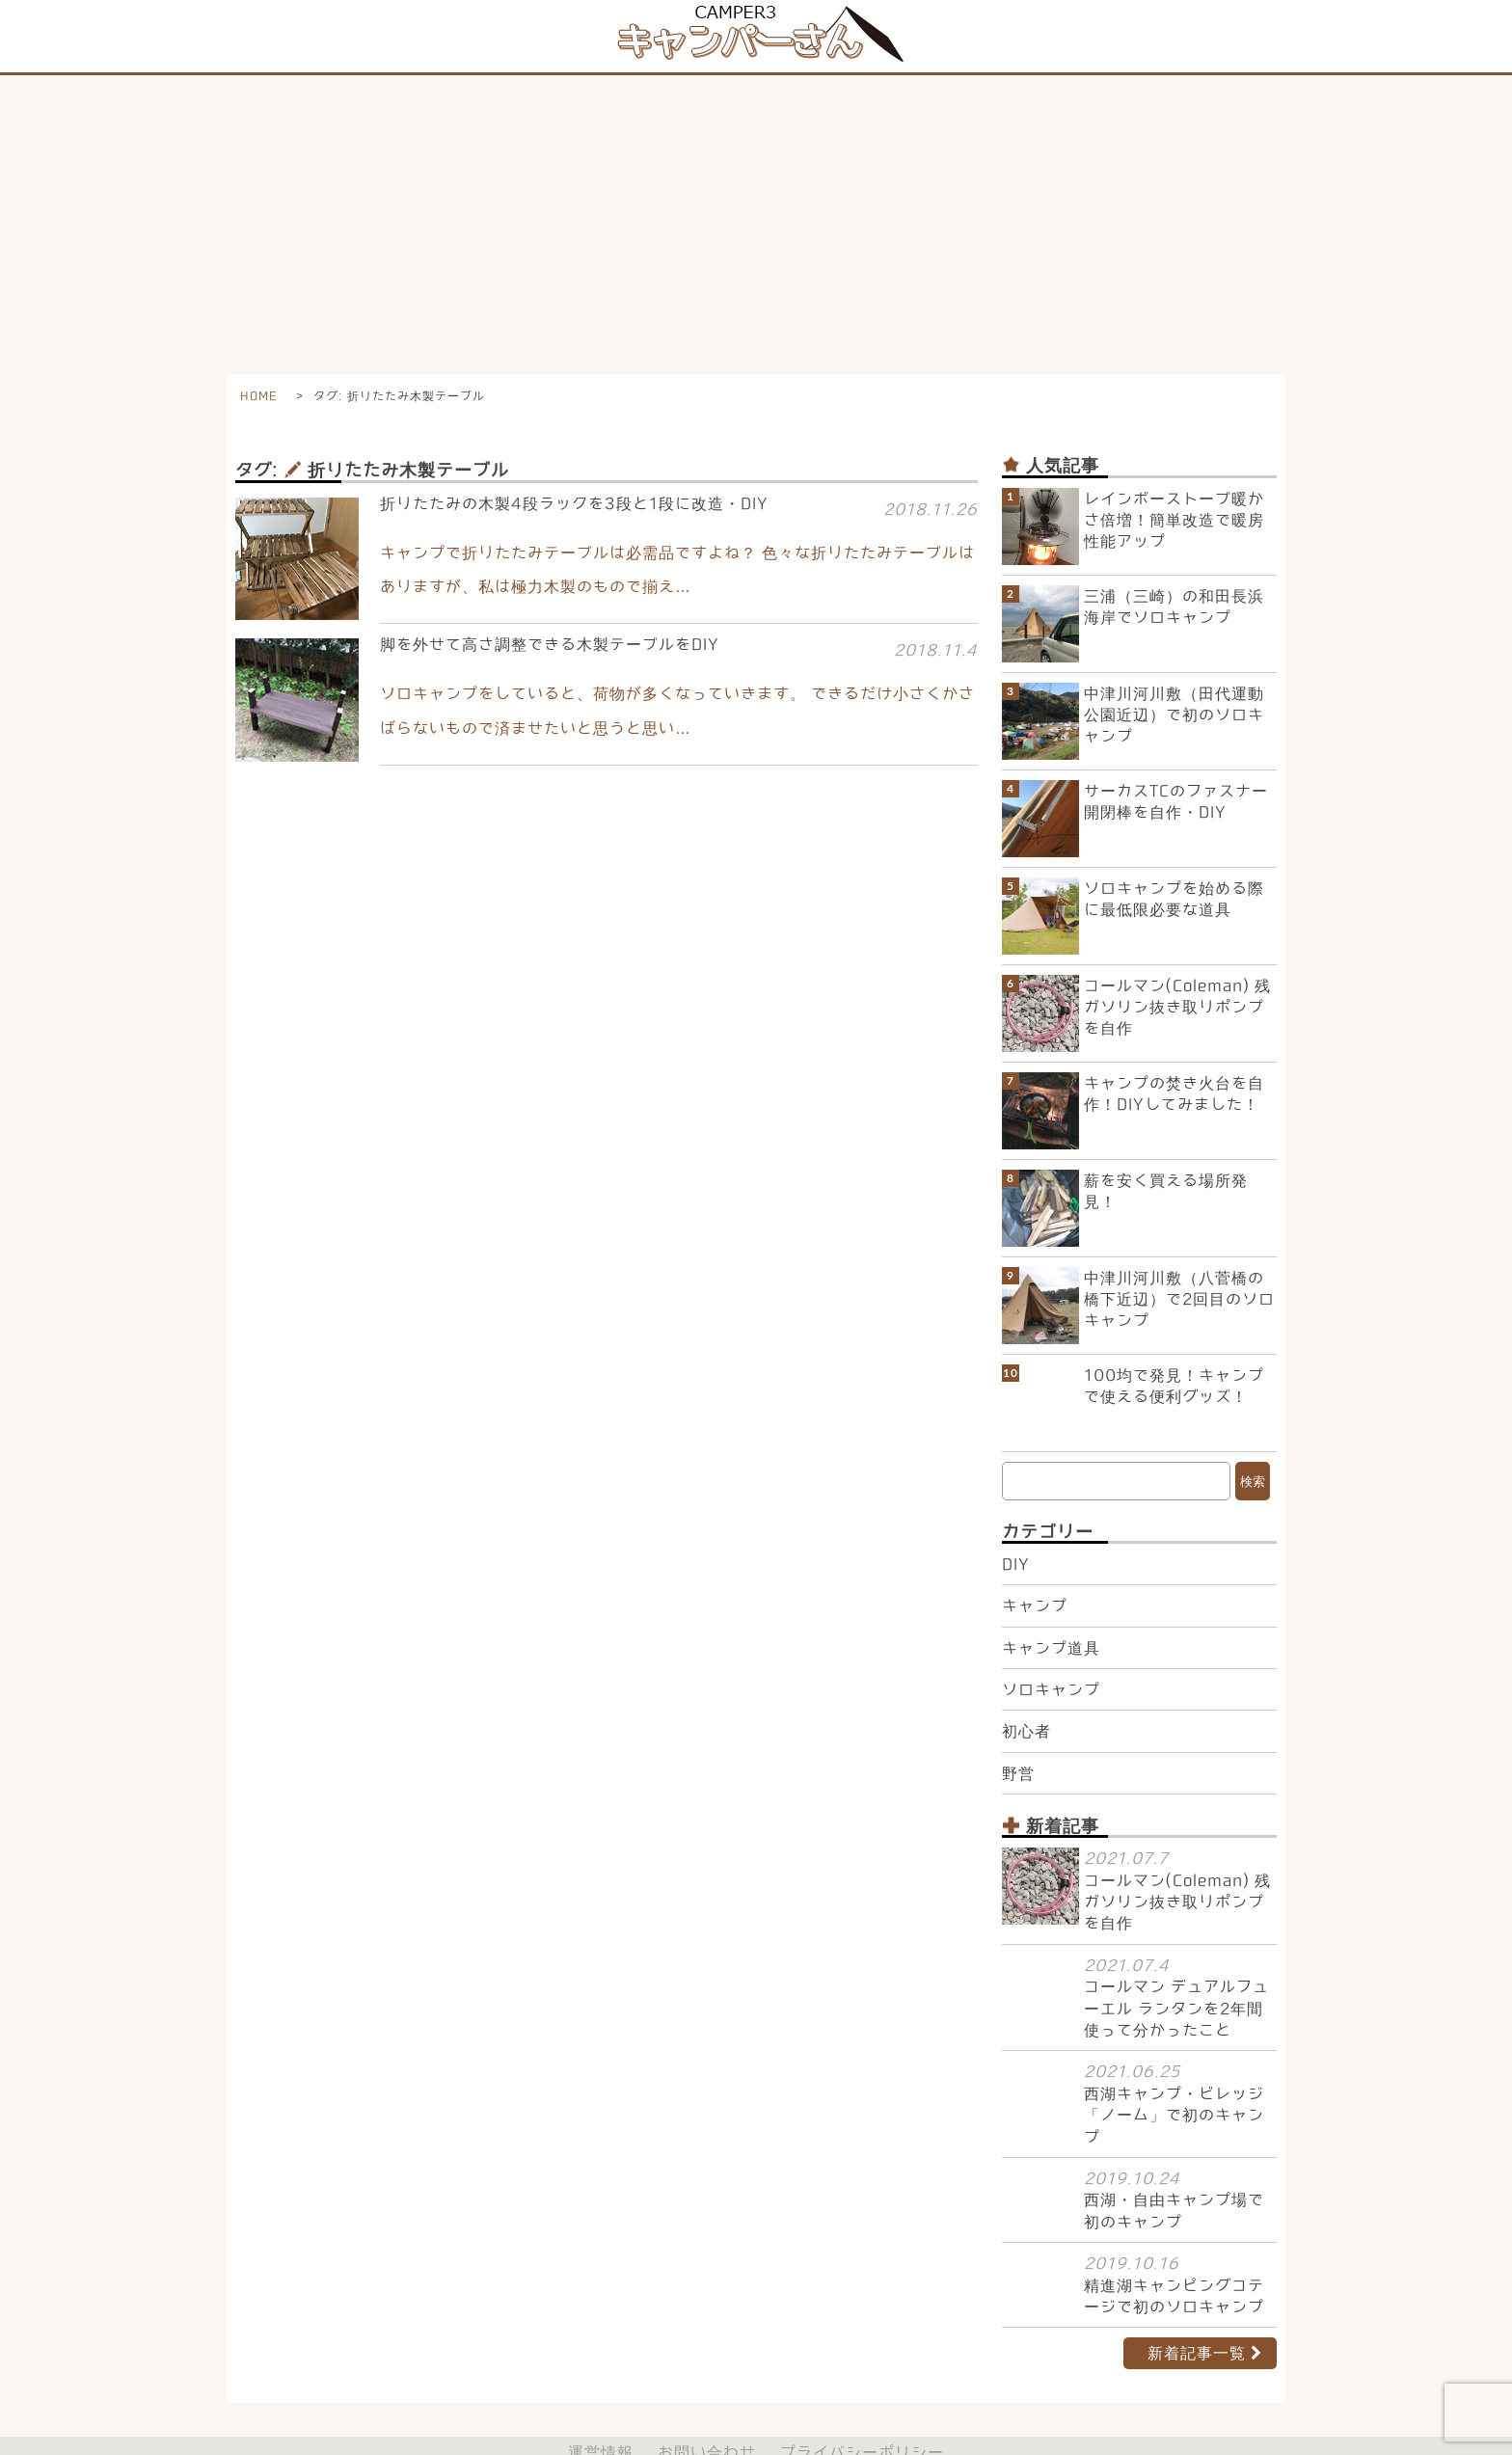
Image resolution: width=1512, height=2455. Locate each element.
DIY (1016, 1530)
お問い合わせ (707, 2418)
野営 (1018, 1739)
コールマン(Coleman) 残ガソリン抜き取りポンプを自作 (1177, 1007)
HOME (258, 395)
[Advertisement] (756, 220)
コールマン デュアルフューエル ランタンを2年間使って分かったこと (1176, 1974)
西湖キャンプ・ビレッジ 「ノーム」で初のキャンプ (1174, 2081)
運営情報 (601, 2418)
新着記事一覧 (1197, 2319)
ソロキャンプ (1051, 1655)
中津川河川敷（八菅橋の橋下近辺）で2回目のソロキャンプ (1179, 1299)
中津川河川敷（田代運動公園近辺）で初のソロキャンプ (1174, 715)
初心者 (1026, 1697)
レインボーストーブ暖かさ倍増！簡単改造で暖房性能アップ (1174, 520)
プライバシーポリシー (862, 2418)
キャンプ (1034, 1571)
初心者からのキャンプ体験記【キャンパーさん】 (745, 2439)
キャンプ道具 (1051, 1613)
